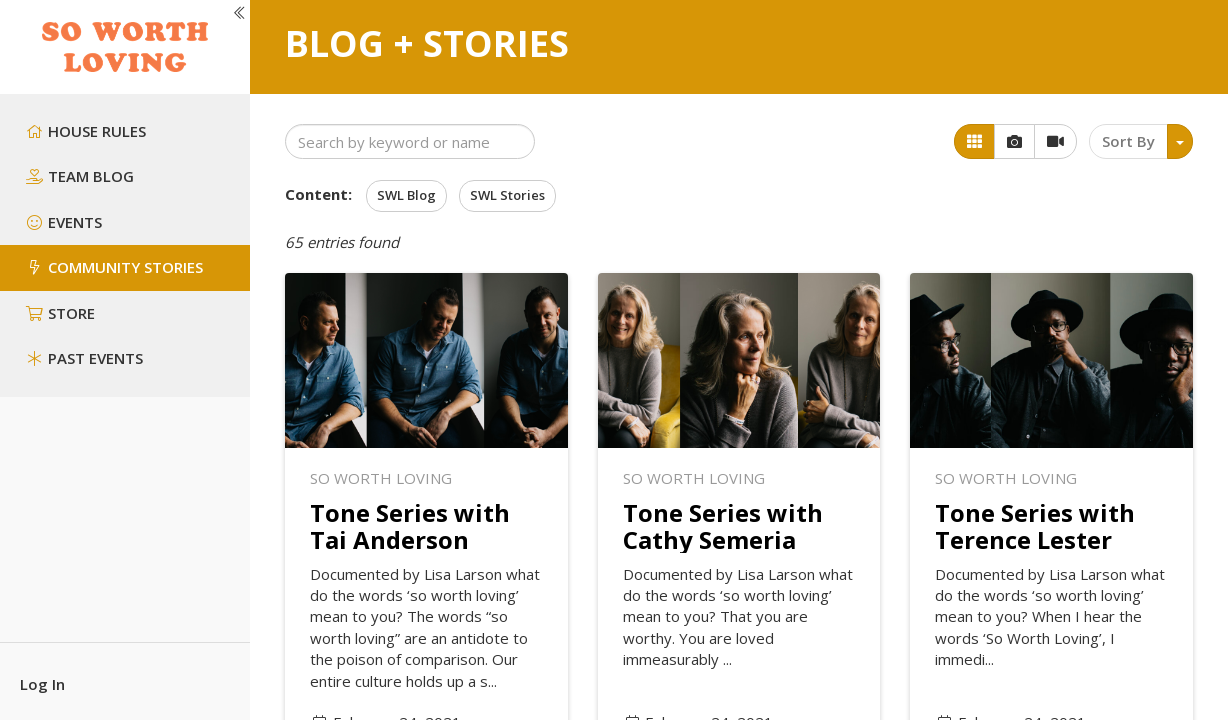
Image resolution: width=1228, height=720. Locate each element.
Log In (42, 684)
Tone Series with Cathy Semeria (723, 525)
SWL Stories (507, 195)
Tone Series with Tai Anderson (410, 525)
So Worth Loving (381, 478)
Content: (318, 194)
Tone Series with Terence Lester (1035, 525)
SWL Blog (406, 195)
